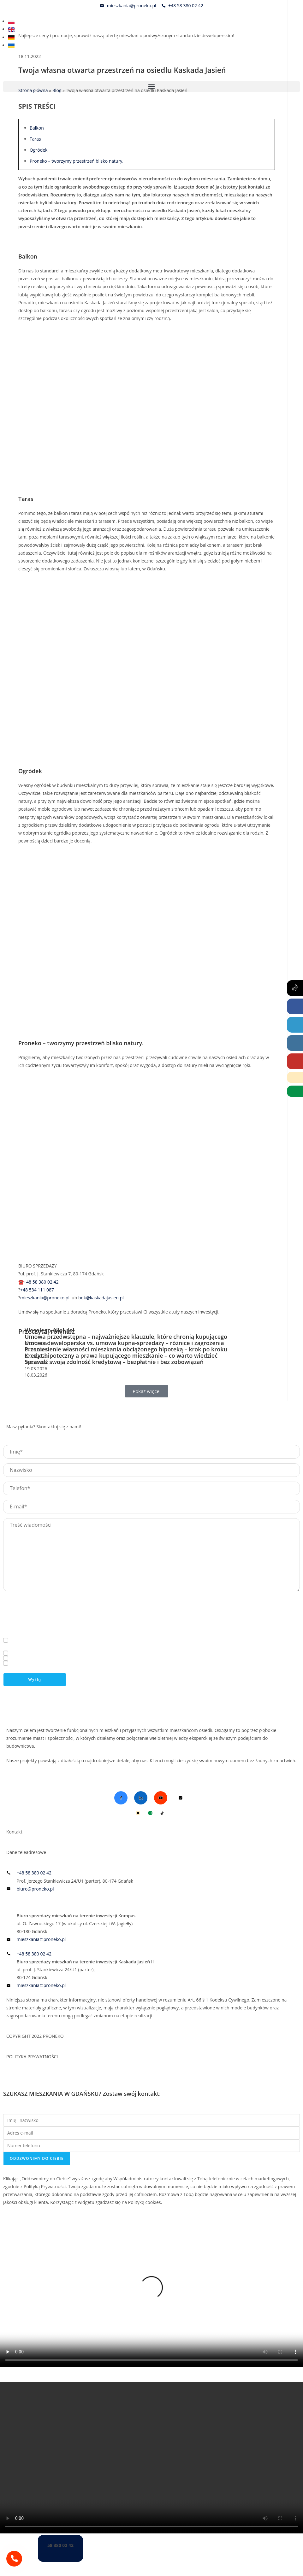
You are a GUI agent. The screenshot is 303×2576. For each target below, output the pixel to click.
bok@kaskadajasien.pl (101, 1298)
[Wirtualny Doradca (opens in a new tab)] (295, 1091)
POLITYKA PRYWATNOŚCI (32, 2057)
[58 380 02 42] (14, 2559)
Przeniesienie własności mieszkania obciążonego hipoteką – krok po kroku (126, 1349)
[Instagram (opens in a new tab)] (295, 1043)
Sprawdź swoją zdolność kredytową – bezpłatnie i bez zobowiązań (114, 1362)
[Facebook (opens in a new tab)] (295, 1006)
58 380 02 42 (60, 2545)
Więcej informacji (18, 1637)
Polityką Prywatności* (95, 1654)
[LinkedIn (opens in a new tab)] (295, 1025)
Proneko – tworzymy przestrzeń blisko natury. (76, 161)
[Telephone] (295, 1077)
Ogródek (38, 150)
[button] (151, 86)
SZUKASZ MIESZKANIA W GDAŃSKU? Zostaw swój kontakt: (82, 2093)
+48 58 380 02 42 (41, 1282)
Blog (10, 1781)
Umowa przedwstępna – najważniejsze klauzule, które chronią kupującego (126, 1336)
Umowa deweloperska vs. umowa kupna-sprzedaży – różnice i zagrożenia (124, 1343)
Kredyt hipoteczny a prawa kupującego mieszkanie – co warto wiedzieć (121, 1355)
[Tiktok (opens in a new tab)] (295, 988)
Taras (35, 139)
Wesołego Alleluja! (49, 1330)
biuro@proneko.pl (263, 1602)
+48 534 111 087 (37, 1290)
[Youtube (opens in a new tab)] (295, 1061)
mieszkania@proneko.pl (44, 1298)
